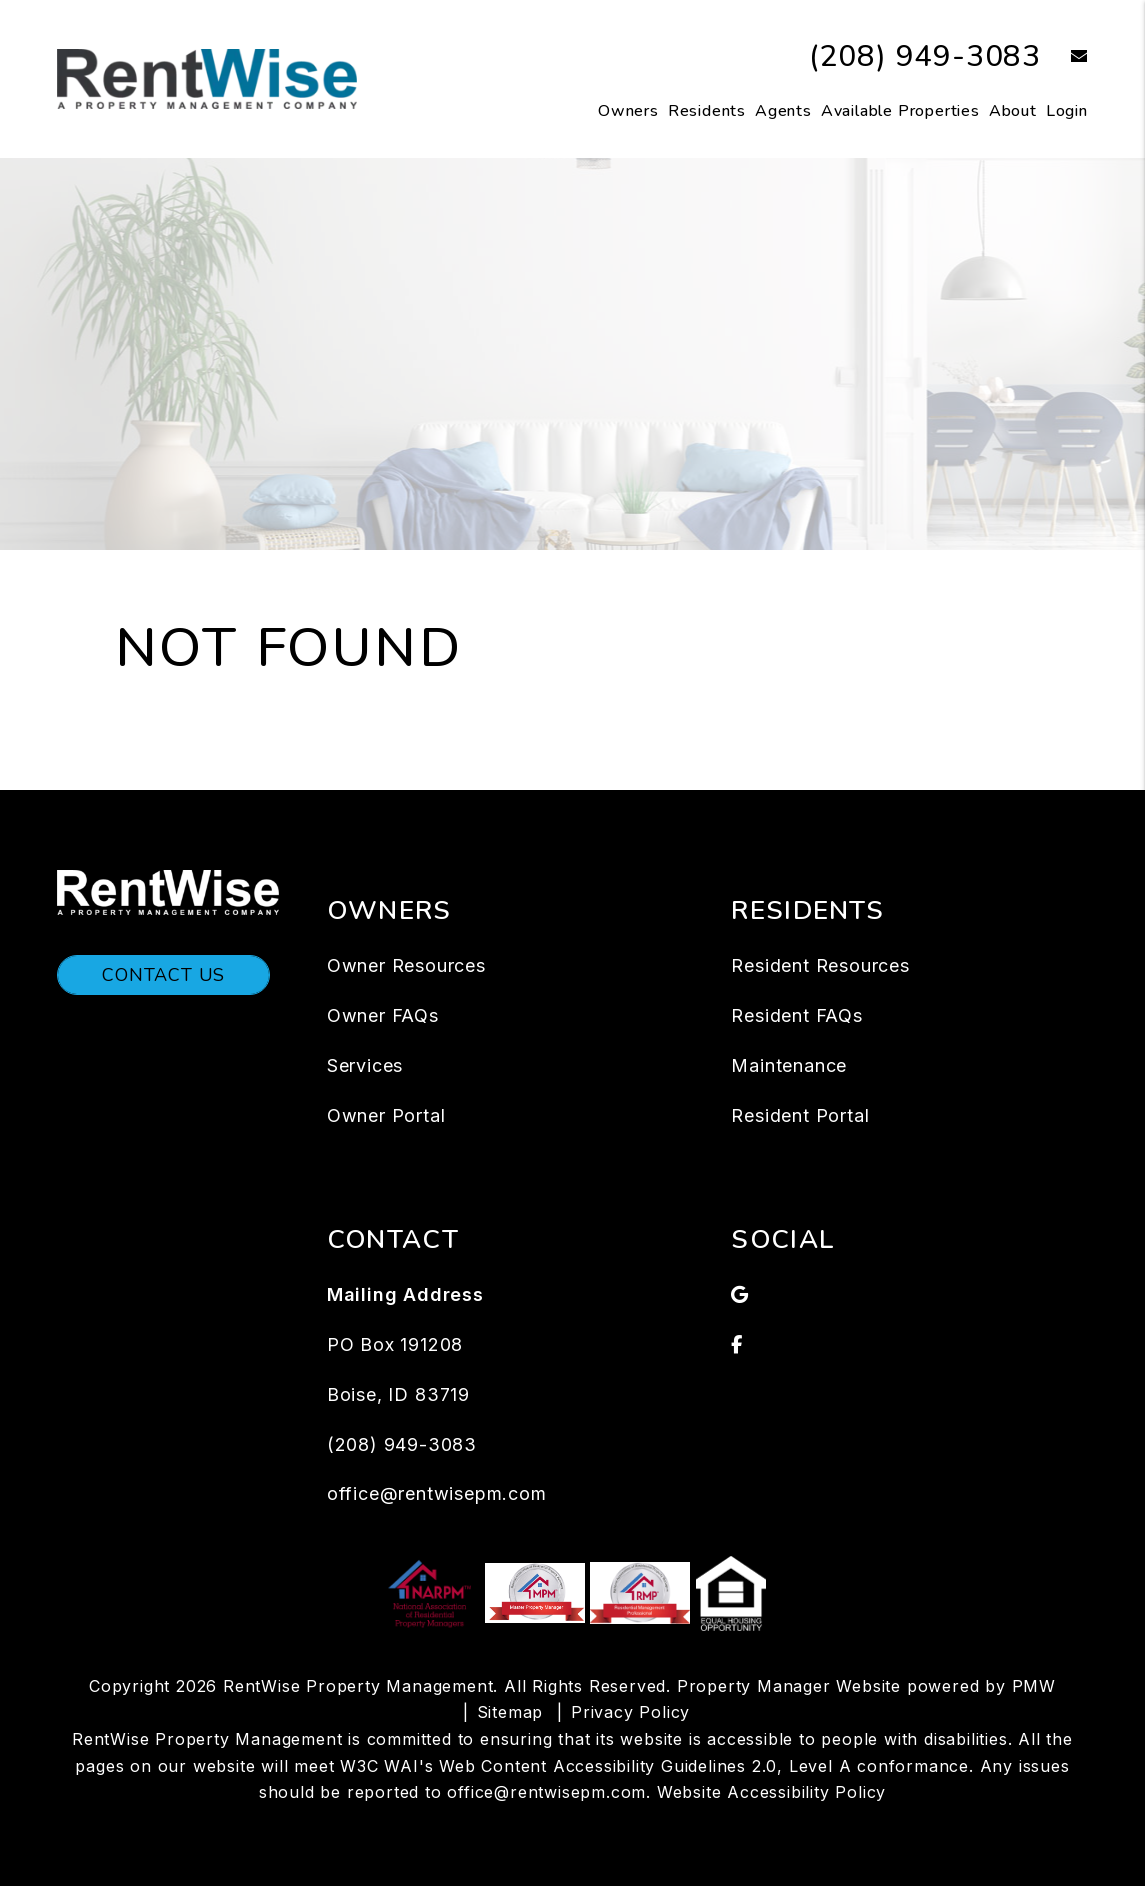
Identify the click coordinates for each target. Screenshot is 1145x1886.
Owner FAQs (383, 1015)
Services (365, 1065)
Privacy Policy (630, 1712)
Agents (783, 111)
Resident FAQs (796, 1015)
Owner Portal (386, 1115)
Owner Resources (406, 965)
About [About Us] (1013, 111)
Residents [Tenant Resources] (707, 111)
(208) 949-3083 (925, 56)
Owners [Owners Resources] (628, 111)
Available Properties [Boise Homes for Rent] (900, 111)
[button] (1064, 57)
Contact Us (163, 975)
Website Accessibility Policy (771, 1792)
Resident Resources (820, 965)
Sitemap (510, 1712)
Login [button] (1067, 111)
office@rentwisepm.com (437, 1493)
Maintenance (789, 1065)
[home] (207, 78)
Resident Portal (800, 1115)
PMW (1034, 1686)
